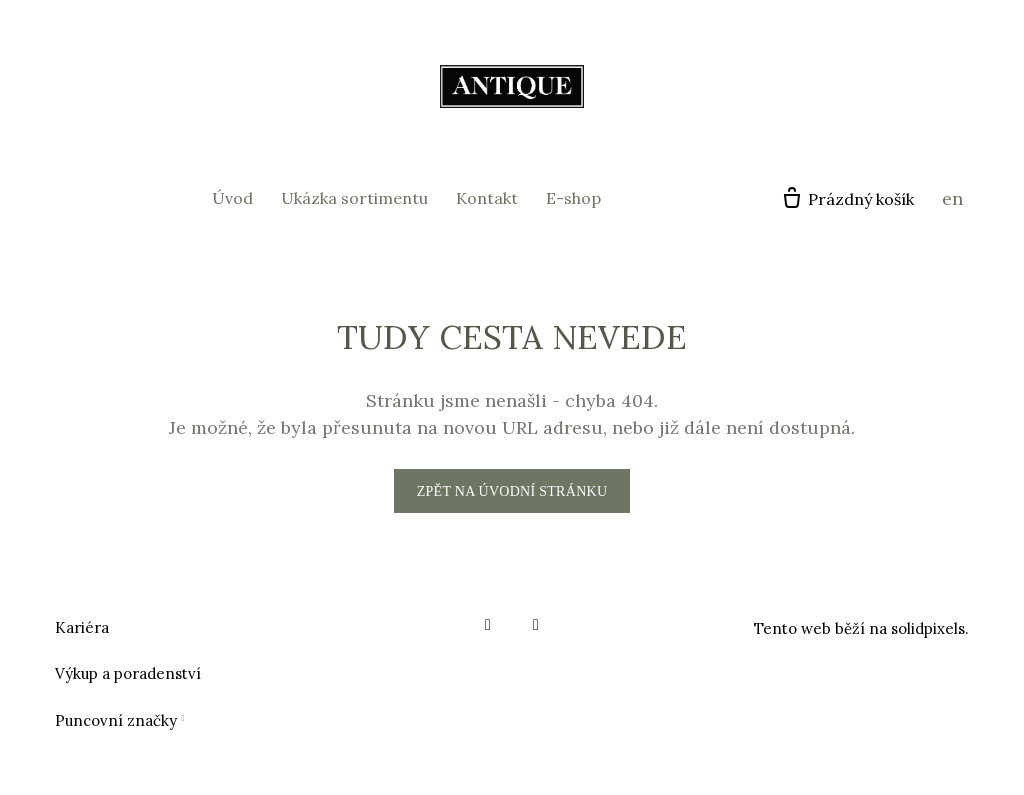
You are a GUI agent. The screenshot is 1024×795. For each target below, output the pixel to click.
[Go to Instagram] (536, 625)
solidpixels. (930, 628)
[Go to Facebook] (488, 625)
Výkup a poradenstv (125, 673)
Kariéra (82, 627)
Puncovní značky (116, 720)
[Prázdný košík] (847, 199)
